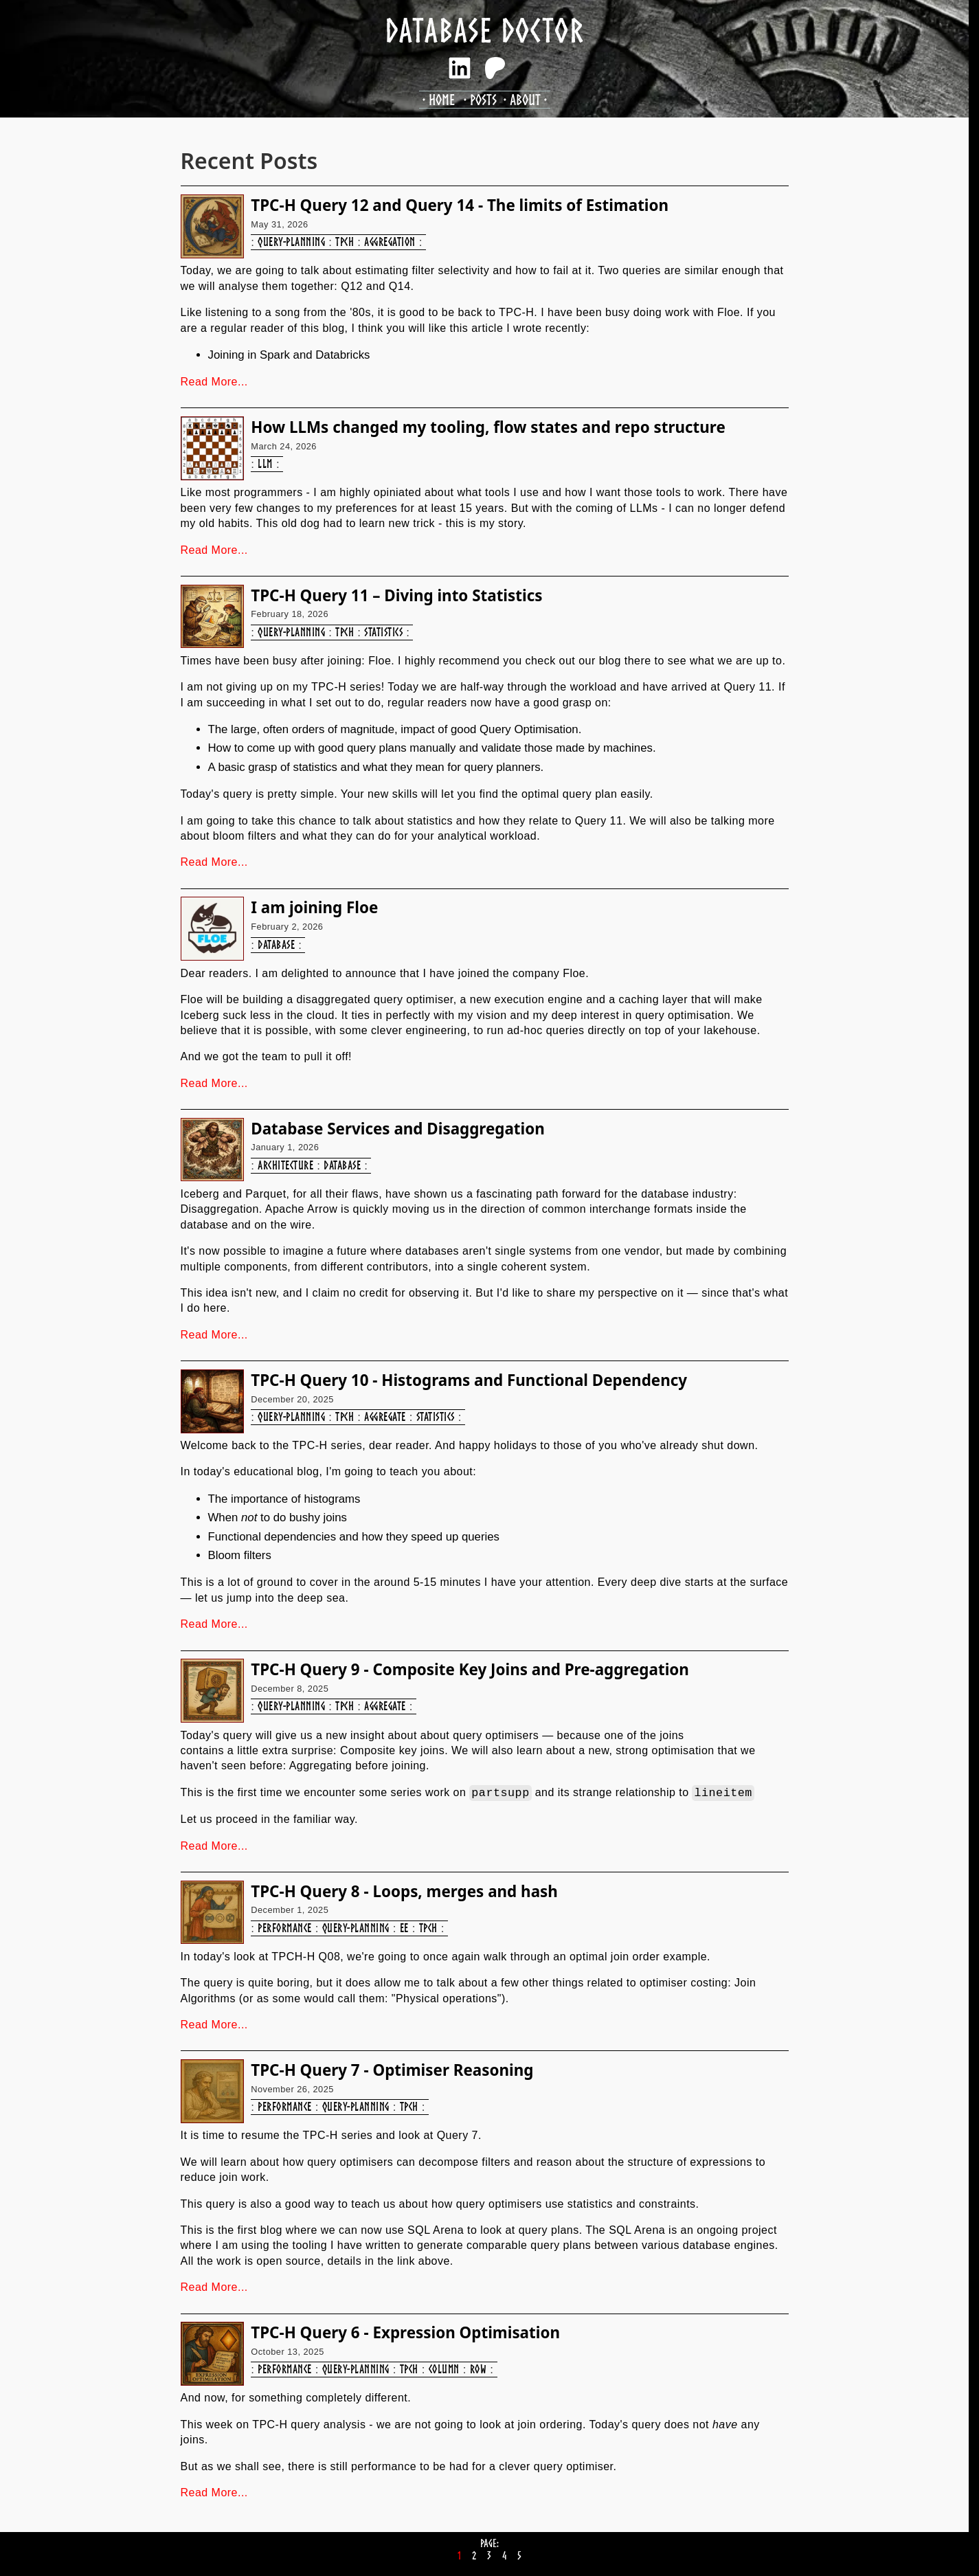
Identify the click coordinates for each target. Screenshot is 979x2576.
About (525, 99)
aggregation (389, 241)
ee (404, 1928)
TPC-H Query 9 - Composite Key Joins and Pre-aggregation (470, 1669)
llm (265, 463)
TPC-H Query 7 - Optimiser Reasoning (392, 2070)
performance (284, 1928)
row (478, 2369)
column (444, 2369)
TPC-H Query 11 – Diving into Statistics (396, 595)
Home (442, 99)
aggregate (384, 1416)
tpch (344, 241)
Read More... (214, 382)
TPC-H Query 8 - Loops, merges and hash (404, 1891)
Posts (483, 99)
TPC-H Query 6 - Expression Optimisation (405, 2332)
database (276, 944)
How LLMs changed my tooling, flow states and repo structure (488, 427)
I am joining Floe (314, 907)
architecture (285, 1165)
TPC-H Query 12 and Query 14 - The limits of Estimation (459, 205)
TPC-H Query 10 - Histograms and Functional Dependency (469, 1380)
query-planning (291, 241)
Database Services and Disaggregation (398, 1128)
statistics (383, 632)
